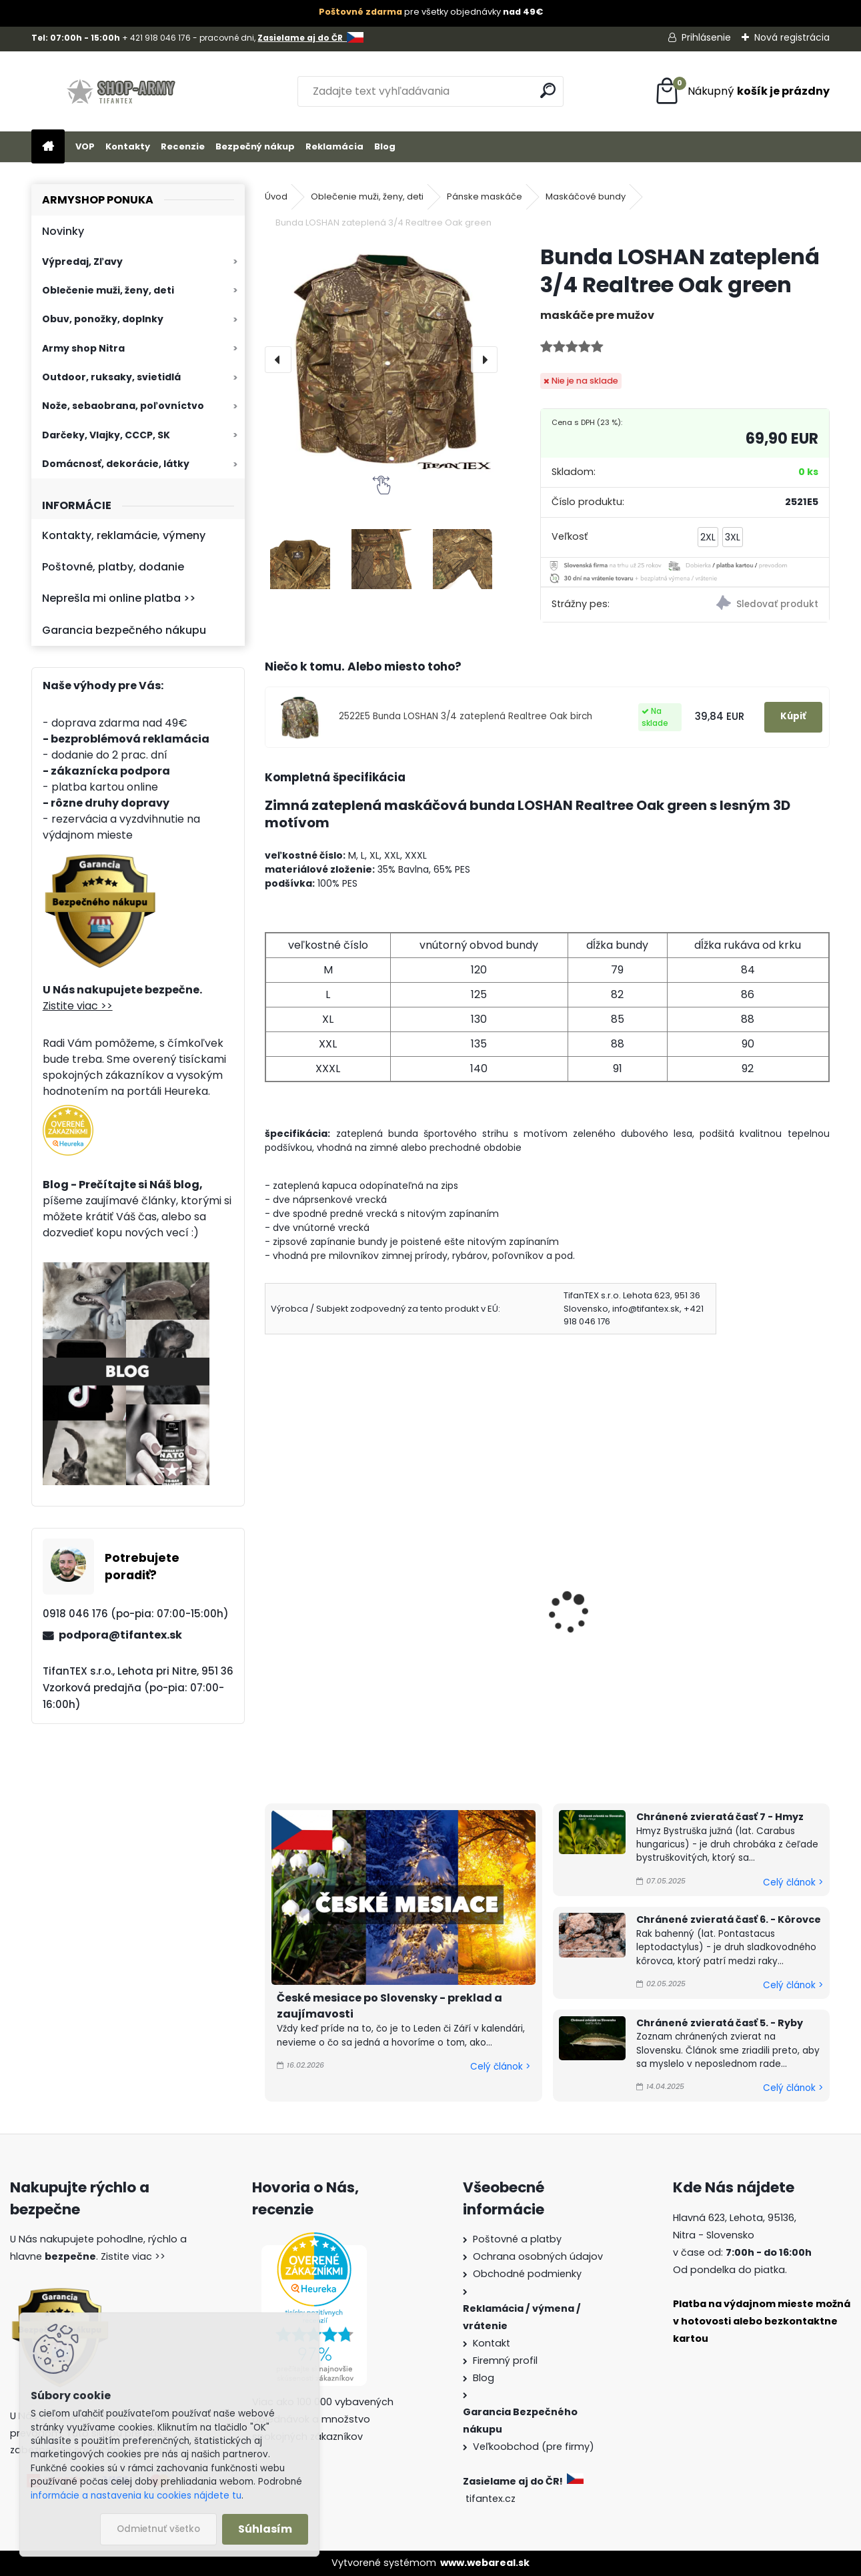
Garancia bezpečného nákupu (124, 630)
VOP (85, 146)
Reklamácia (334, 146)
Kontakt (491, 2343)
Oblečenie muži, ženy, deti (108, 290)
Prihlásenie (706, 37)
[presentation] (278, 359)
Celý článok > (500, 2066)
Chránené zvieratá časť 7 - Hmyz (720, 1816)
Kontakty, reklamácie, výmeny (123, 535)
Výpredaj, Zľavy (82, 261)
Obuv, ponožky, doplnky (102, 319)
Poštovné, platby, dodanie (113, 566)
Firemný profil (505, 2360)
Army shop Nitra (83, 348)
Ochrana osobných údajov (538, 2256)
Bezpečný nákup (255, 146)
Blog (384, 146)
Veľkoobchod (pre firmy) (533, 2446)
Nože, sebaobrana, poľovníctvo (123, 405)
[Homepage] (48, 147)
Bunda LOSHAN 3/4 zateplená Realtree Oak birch (543, 1619)
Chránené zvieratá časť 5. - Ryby (719, 2023)
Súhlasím (265, 2529)
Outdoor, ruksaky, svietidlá (111, 377)
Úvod (276, 196)
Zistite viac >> (78, 1005)
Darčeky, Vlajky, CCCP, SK (106, 435)
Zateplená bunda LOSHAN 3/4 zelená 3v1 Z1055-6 (351, 1619)
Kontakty (127, 146)
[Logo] (123, 91)
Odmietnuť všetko (158, 2529)
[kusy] (303, 1732)
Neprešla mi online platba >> (118, 598)
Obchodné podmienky (527, 2273)
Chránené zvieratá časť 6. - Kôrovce (728, 1919)
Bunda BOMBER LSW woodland (736, 1611)
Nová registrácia (792, 37)
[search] (548, 90)
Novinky (63, 231)
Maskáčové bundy (586, 196)
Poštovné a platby (517, 2239)
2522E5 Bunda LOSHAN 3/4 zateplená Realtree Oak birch (465, 716)
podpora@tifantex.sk (120, 1635)
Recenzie (183, 146)
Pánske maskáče (484, 196)
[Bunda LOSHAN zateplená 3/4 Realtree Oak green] (381, 359)
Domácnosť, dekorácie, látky (115, 463)
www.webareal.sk (485, 2562)
